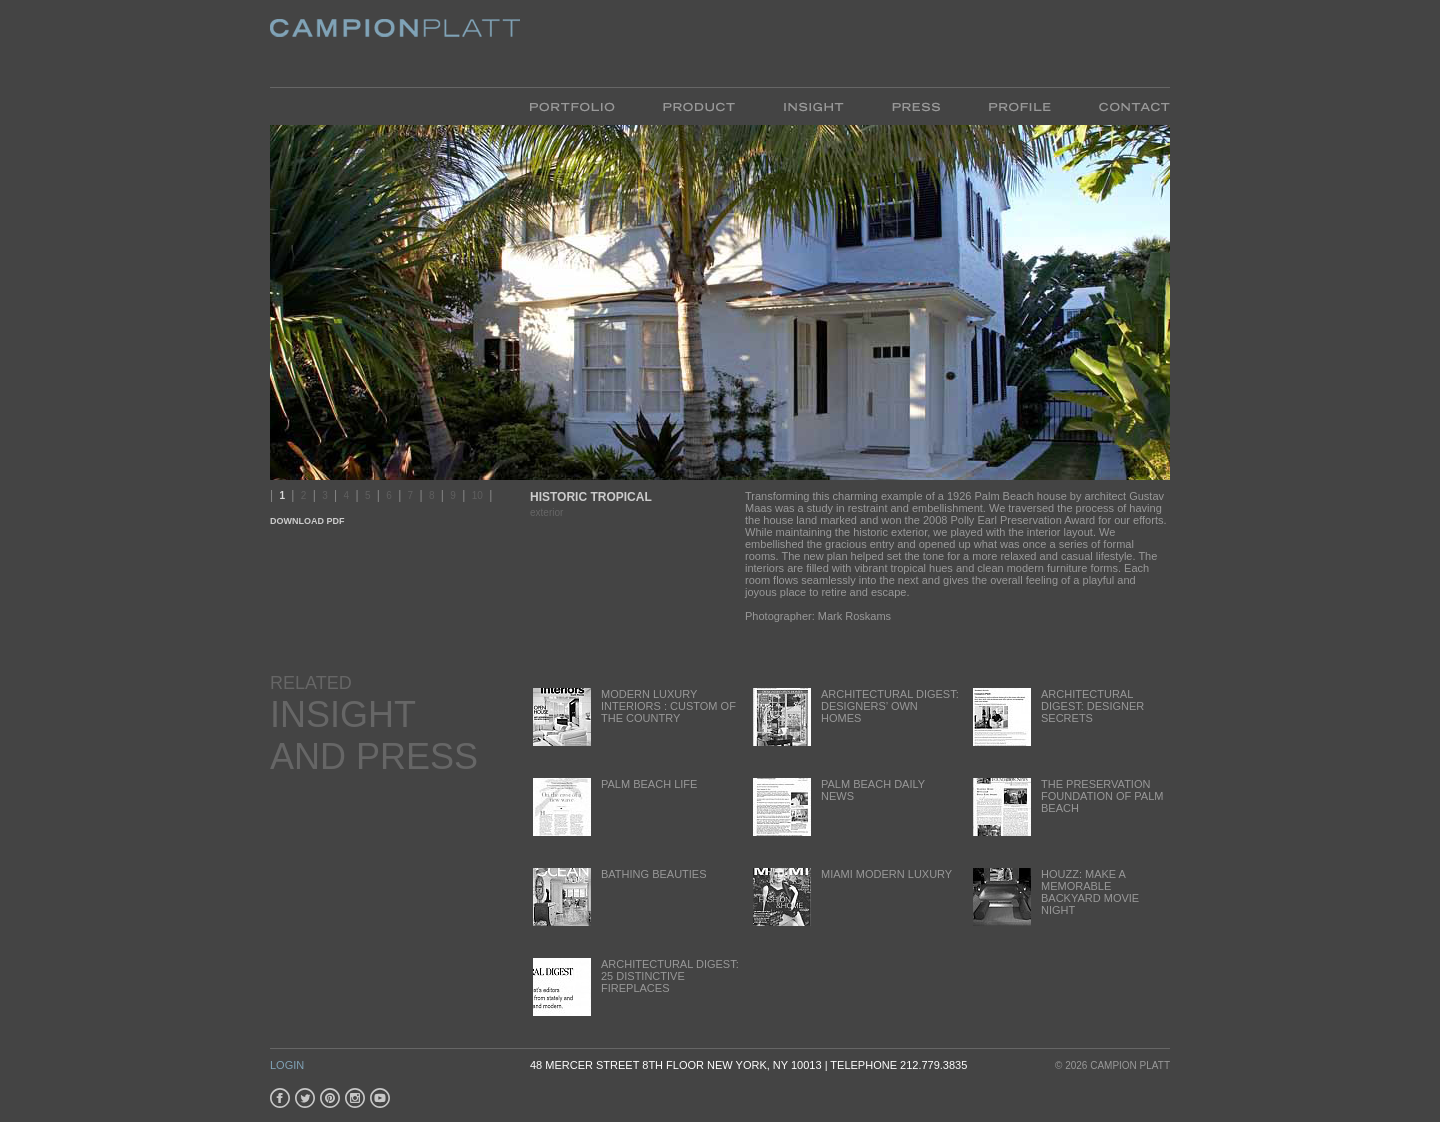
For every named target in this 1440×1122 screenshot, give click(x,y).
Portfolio (584, 105)
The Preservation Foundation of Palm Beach (1066, 806)
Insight (813, 105)
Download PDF (307, 521)
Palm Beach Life (613, 806)
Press (916, 105)
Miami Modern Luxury (851, 896)
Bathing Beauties (618, 896)
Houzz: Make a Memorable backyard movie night (1054, 896)
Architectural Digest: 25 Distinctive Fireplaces (634, 986)
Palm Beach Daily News (837, 806)
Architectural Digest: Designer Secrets (1057, 716)
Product (699, 105)
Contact (1122, 105)
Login (287, 1065)
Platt (395, 43)
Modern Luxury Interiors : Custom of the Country (633, 716)
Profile (1019, 105)
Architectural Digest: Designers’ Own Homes (854, 716)
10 (477, 495)
